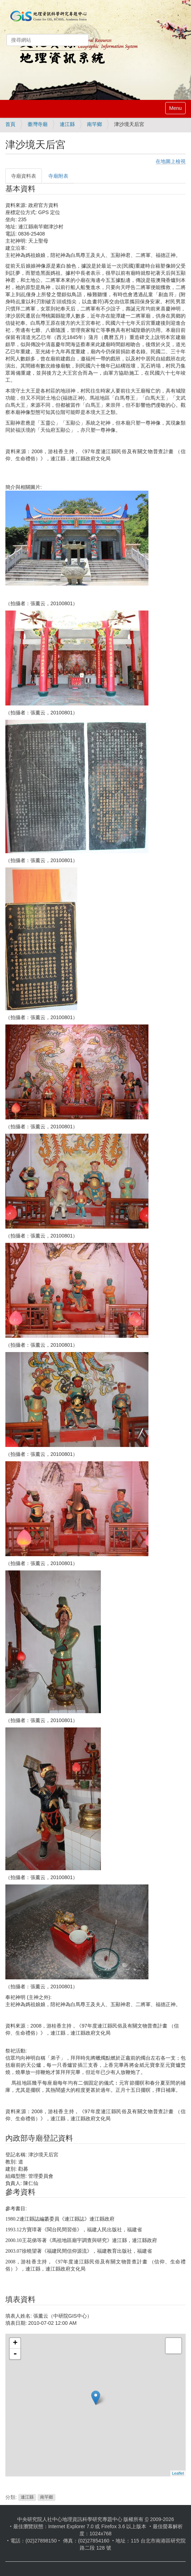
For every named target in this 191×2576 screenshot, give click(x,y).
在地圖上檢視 (171, 161)
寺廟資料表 (23, 176)
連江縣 (67, 124)
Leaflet (178, 2473)
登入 (181, 31)
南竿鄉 (94, 124)
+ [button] (15, 2343)
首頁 (10, 124)
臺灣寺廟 (38, 124)
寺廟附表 (58, 176)
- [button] (15, 2354)
